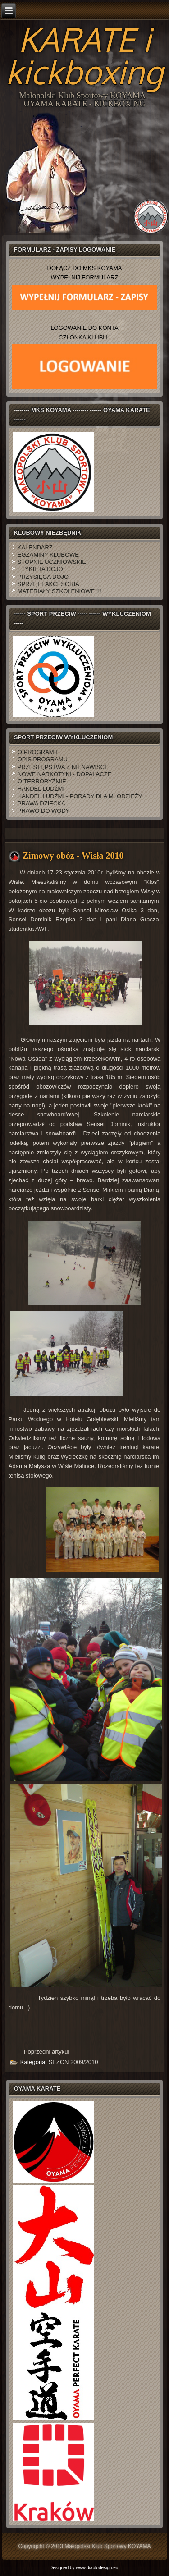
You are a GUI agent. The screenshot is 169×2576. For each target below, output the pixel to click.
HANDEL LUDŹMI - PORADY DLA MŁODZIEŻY (80, 796)
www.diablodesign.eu (97, 2567)
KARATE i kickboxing (84, 55)
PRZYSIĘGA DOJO (43, 576)
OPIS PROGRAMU (43, 759)
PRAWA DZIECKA (41, 803)
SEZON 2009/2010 (73, 2062)
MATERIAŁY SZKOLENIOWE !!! (59, 591)
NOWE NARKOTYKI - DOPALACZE (65, 774)
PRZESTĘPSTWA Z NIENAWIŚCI (62, 767)
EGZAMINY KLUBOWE (48, 554)
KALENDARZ (35, 547)
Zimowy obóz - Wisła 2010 (73, 855)
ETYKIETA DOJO (40, 569)
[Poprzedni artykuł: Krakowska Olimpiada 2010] (46, 2051)
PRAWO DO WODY (44, 810)
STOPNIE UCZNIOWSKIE (52, 561)
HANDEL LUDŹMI (41, 788)
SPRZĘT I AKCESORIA (48, 584)
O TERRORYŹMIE (42, 781)
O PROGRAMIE (38, 752)
